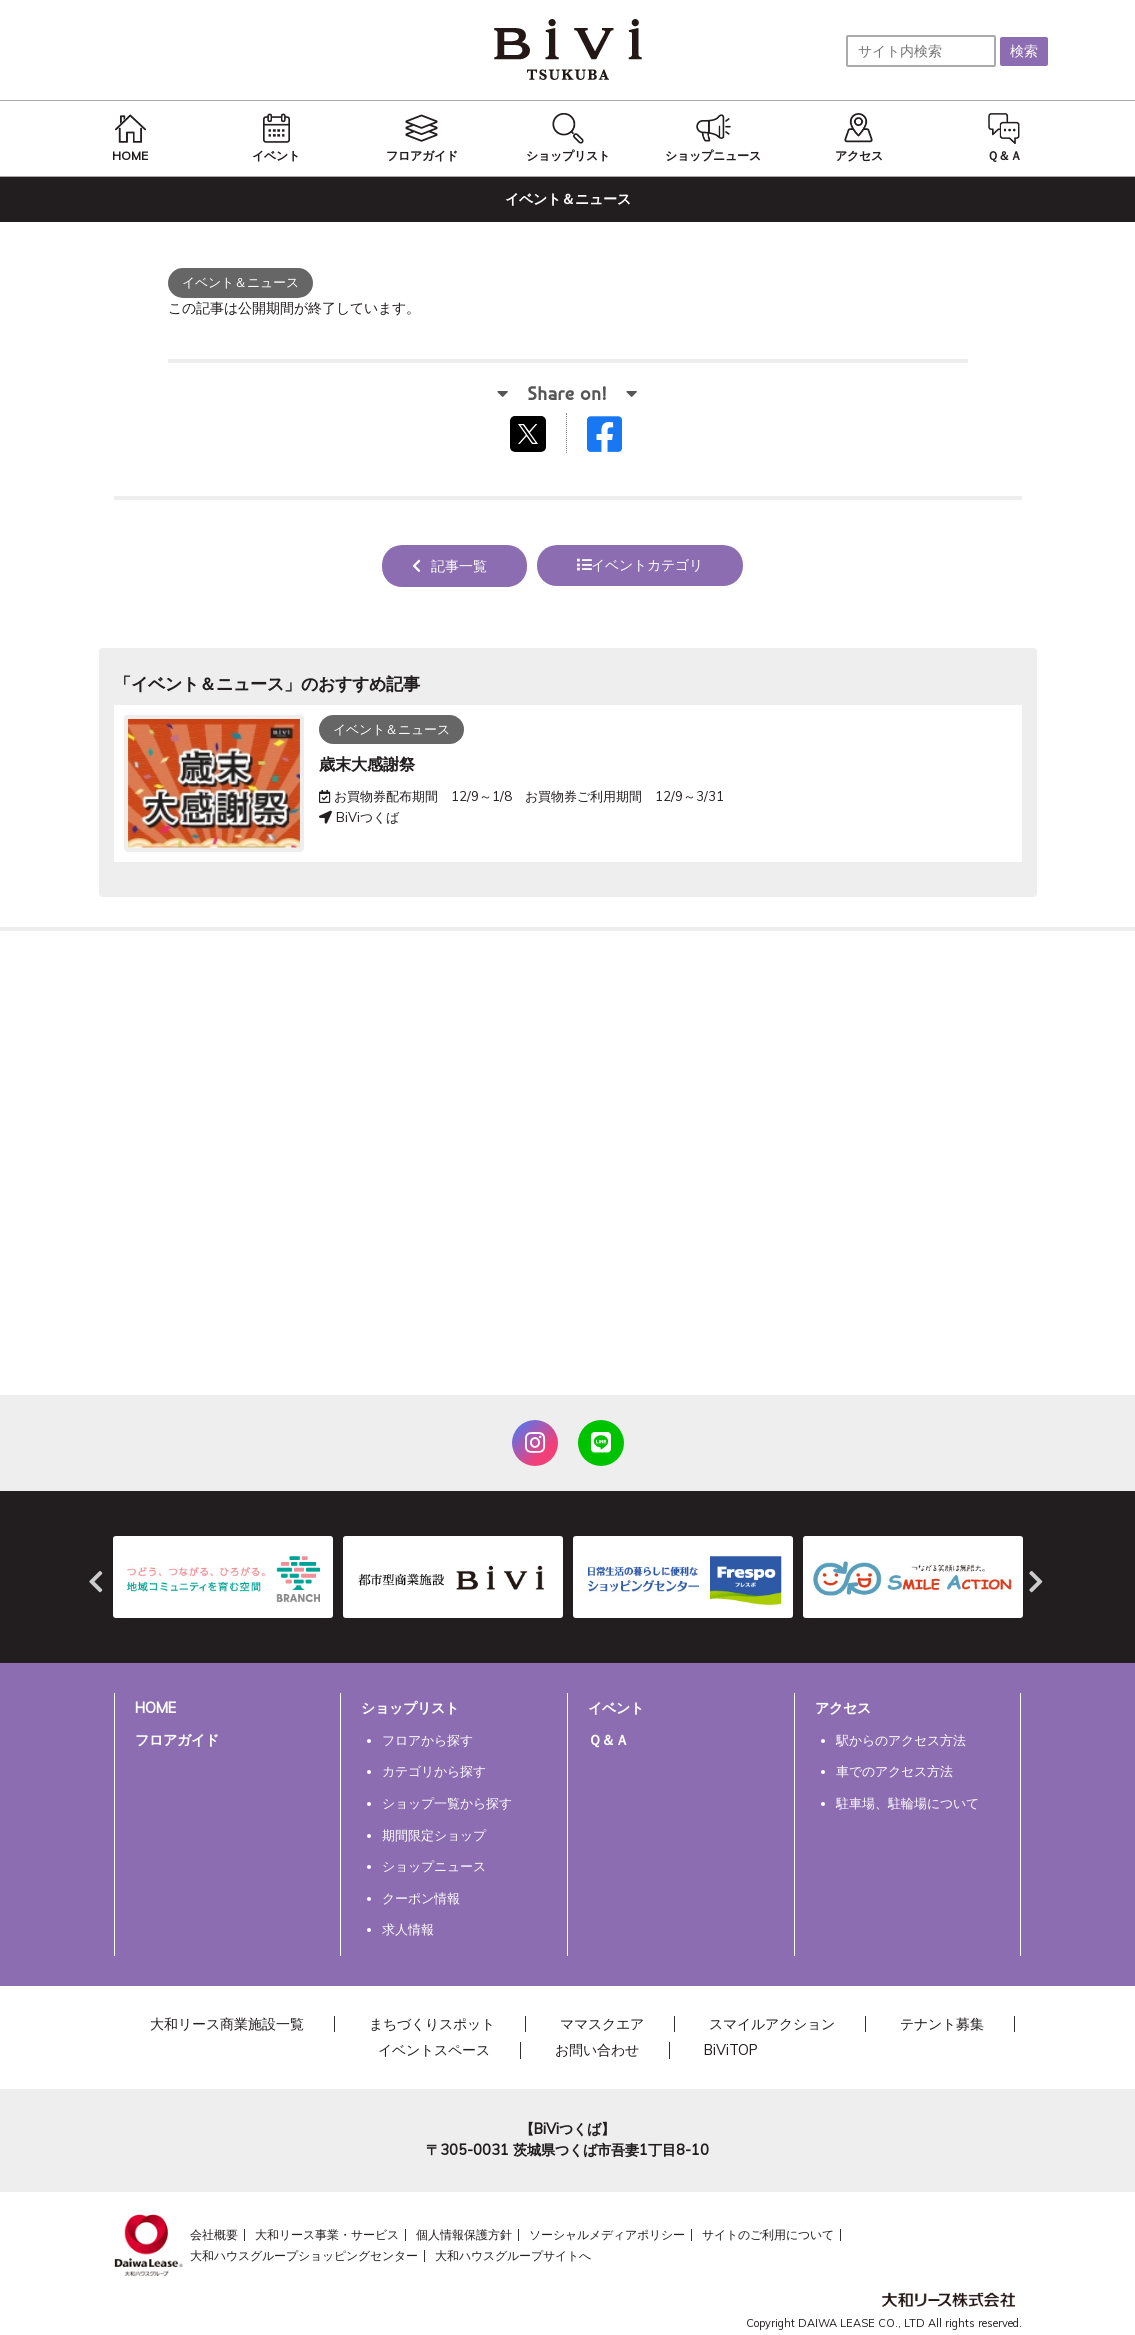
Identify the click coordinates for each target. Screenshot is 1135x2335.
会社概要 (214, 2234)
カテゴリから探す (434, 1771)
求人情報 (408, 1929)
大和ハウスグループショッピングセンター (304, 2255)
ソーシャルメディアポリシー (607, 2234)
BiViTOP (731, 2050)
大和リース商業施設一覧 (227, 2024)
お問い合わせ (597, 2050)
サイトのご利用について (768, 2234)
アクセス (843, 1708)
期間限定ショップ (434, 1835)
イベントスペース (434, 2050)
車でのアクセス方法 (894, 1771)
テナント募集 (942, 2024)
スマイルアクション (772, 2024)
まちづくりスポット (432, 2024)
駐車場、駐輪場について (907, 1803)
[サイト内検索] (921, 51)
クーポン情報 (421, 1898)
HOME (155, 1708)
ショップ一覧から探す (447, 1803)
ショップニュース (434, 1866)
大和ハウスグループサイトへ (513, 2255)
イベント (616, 1708)
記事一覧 (459, 566)
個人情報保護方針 (464, 2234)
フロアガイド (177, 1740)
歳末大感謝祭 (367, 764)
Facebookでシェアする (617, 438)
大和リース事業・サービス (327, 2234)
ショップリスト (410, 1708)
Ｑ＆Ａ (608, 1740)
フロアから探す (427, 1740)
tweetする (530, 433)
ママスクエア (602, 2024)
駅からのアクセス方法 (901, 1740)
